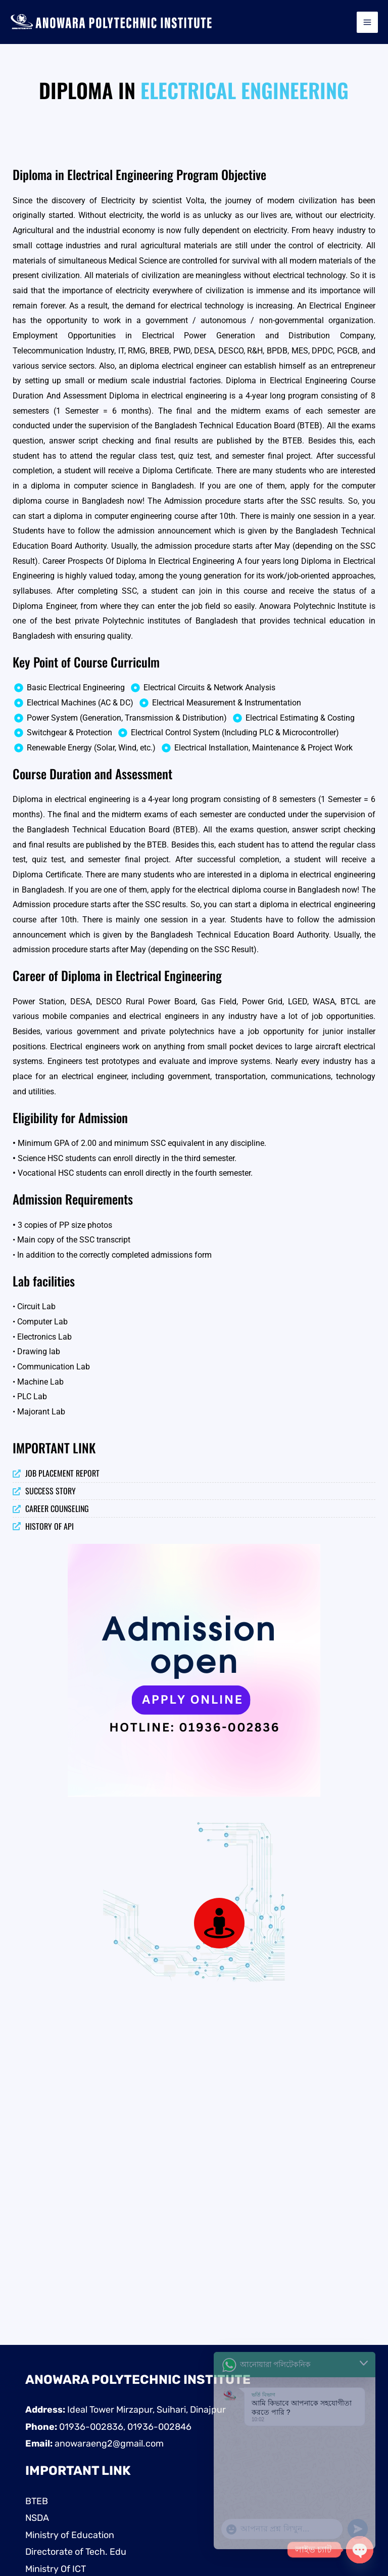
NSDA (37, 2517)
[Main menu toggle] (367, 22)
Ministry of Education (69, 2535)
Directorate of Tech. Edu (75, 2551)
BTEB (36, 2501)
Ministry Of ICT (55, 2568)
